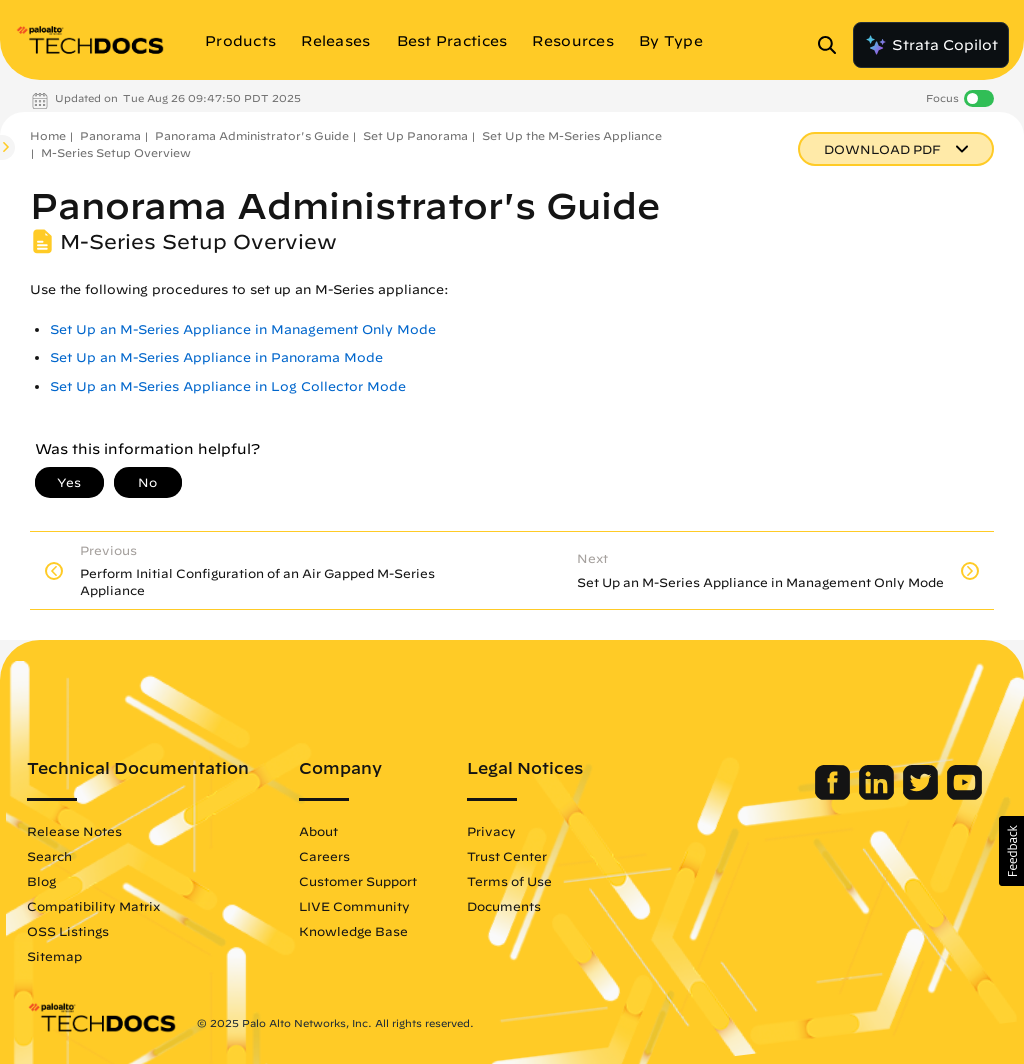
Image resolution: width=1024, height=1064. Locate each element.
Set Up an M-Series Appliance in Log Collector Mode (228, 386)
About (318, 831)
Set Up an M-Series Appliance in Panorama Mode (216, 357)
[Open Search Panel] (833, 45)
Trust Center (507, 856)
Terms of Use (509, 881)
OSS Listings (68, 931)
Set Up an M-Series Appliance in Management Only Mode (243, 329)
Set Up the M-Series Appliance (572, 135)
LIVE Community (354, 906)
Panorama (110, 135)
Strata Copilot (931, 45)
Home (48, 135)
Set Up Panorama (415, 135)
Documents (504, 906)
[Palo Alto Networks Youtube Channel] (964, 795)
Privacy (491, 831)
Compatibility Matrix (93, 906)
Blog (41, 881)
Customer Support (358, 881)
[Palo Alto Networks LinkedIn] (878, 795)
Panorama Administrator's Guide (252, 135)
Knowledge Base (353, 931)
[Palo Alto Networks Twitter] (922, 795)
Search (49, 856)
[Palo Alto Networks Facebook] (834, 795)
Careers (324, 856)
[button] (1011, 851)
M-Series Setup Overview (116, 152)
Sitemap (54, 956)
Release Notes (74, 831)
